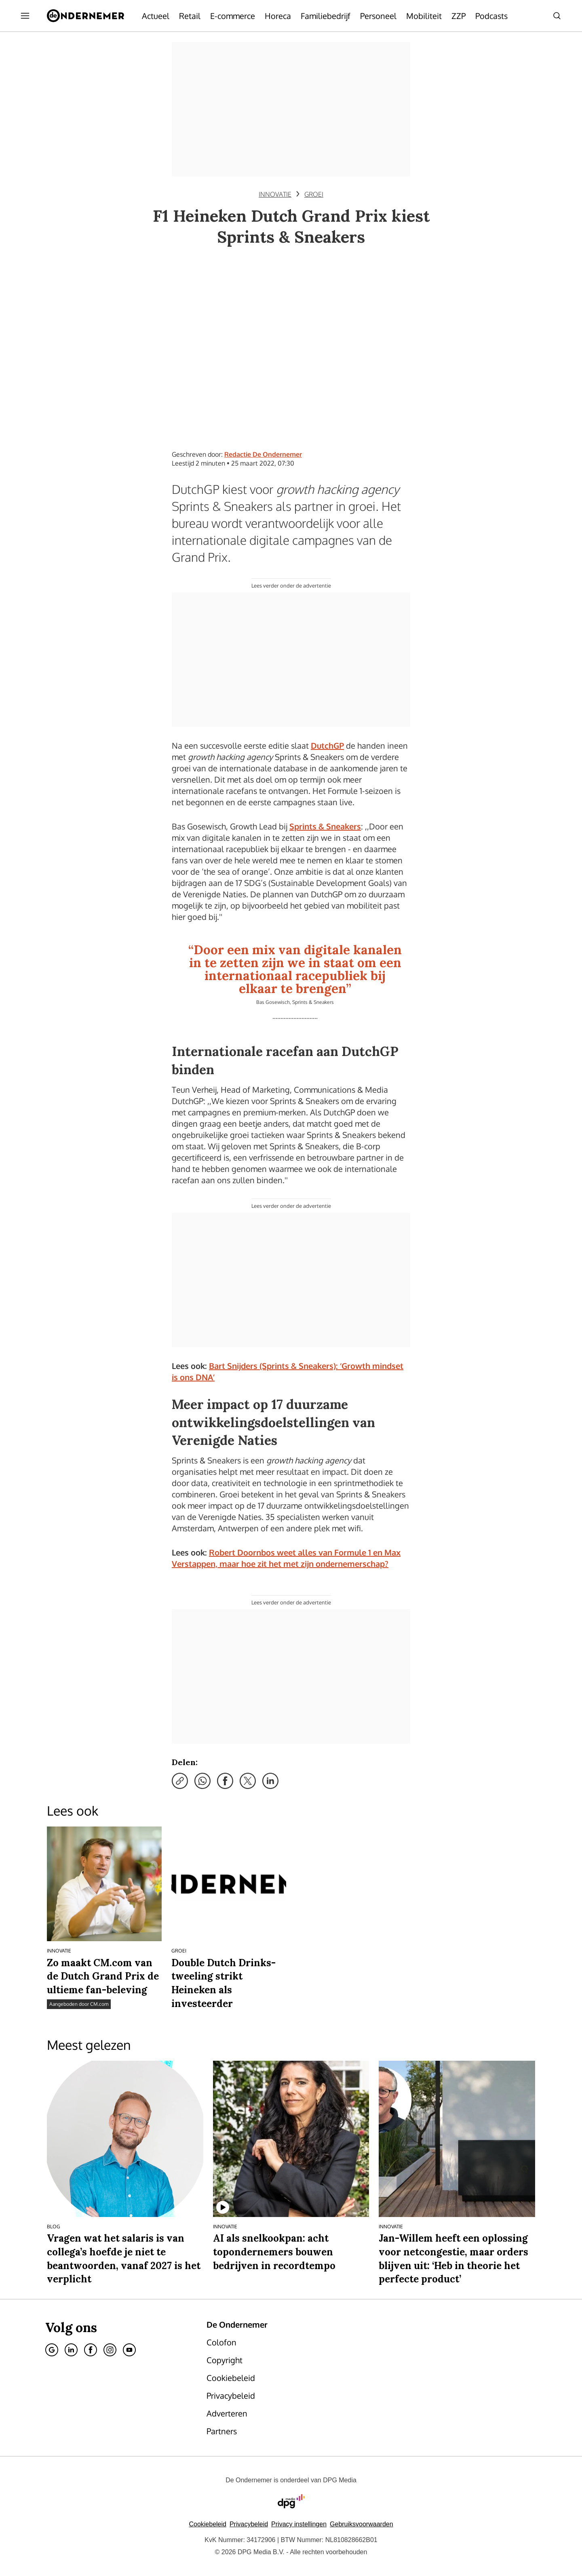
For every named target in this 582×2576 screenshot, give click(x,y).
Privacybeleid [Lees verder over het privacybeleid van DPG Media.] (249, 2524)
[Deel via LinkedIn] (270, 1781)
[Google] (51, 2349)
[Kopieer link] (180, 1781)
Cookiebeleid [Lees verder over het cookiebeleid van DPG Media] (207, 2524)
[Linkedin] (71, 2349)
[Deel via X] (248, 1781)
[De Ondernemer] (85, 15)
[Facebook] (90, 2349)
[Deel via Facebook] (225, 1781)
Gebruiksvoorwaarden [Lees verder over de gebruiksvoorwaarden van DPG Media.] (361, 2524)
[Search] (557, 15)
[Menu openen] (25, 15)
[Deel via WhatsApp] (202, 1781)
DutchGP (327, 745)
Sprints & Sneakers (325, 826)
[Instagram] (109, 2349)
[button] (299, 2524)
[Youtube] (129, 2349)
